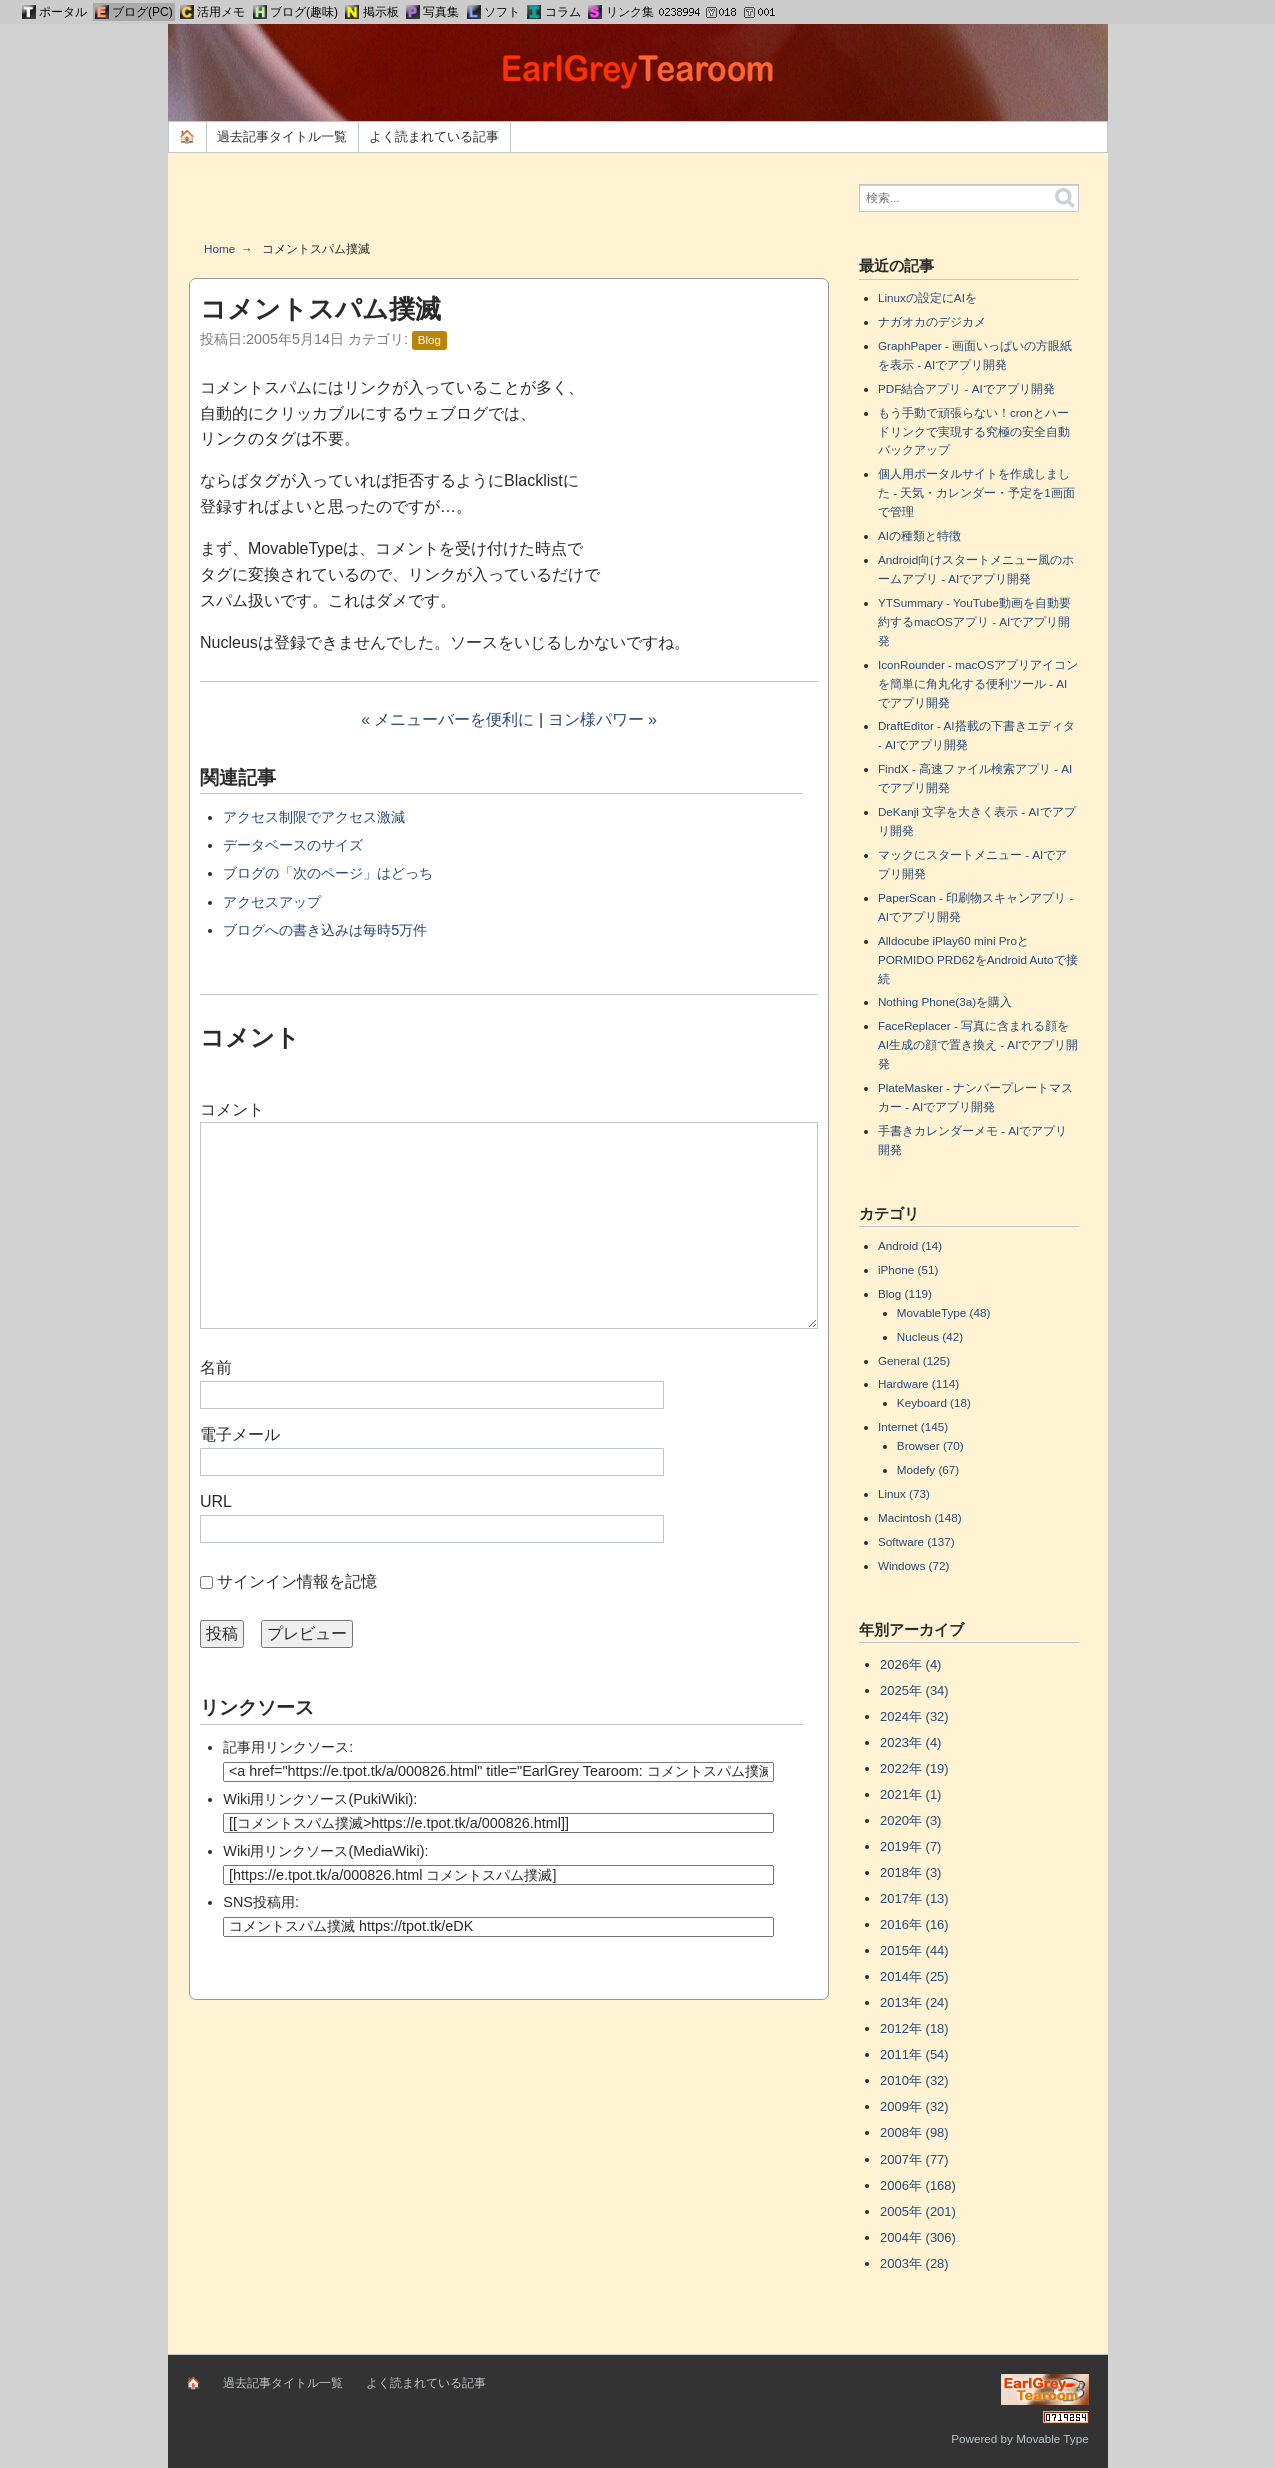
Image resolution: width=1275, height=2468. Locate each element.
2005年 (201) (918, 2211)
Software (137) (916, 1541)
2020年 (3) (910, 1820)
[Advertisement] (509, 204)
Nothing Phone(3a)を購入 (945, 1001)
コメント (232, 1109)
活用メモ (221, 12)
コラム (563, 12)
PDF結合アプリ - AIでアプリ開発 (966, 388)
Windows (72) (913, 1565)
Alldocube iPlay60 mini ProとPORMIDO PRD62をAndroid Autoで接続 (978, 959)
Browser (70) (930, 1445)
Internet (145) (913, 1426)
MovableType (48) (944, 1312)
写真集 (441, 12)
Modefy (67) (928, 1469)
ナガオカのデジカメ (932, 321)
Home (219, 248)
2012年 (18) (914, 2028)
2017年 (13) (914, 1898)
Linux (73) (904, 1493)
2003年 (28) (914, 2263)
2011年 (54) (914, 2054)
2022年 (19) (914, 1768)
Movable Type (1052, 2438)
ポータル (63, 12)
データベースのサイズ (293, 845)
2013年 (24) (914, 2002)
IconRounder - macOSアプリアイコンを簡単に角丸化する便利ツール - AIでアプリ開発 (978, 683)
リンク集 (630, 12)
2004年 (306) (918, 2237)
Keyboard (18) (934, 1402)
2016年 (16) (914, 1924)
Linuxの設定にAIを (927, 297)
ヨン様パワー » (602, 719)
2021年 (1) (910, 1794)
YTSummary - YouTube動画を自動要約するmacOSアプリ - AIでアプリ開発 (974, 621)
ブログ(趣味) (304, 12)
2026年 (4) (910, 1664)
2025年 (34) (914, 1690)
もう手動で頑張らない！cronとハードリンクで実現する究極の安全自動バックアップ (974, 431)
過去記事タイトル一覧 (282, 136)
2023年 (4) (910, 1742)
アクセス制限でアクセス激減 (314, 817)
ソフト (502, 12)
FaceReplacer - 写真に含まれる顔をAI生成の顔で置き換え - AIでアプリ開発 (978, 1044)
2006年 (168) (918, 2185)
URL (216, 1501)
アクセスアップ (272, 902)
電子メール (240, 1434)
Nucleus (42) (930, 1336)
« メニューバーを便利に (447, 719)
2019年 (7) (910, 1846)
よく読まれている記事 (434, 136)
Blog (429, 340)
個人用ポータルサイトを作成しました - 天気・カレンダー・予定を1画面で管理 (976, 492)
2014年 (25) (914, 1976)
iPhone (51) (908, 1269)
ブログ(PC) (142, 12)
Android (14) (910, 1245)
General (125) (914, 1360)
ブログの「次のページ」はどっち (328, 873)
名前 (216, 1367)
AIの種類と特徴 (919, 535)
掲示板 (381, 12)
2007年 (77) (914, 2159)
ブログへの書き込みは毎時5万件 (325, 930)
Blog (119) (905, 1293)
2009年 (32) (914, 2106)
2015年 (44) (914, 1950)
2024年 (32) (914, 1716)
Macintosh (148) (920, 1517)
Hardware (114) (918, 1383)
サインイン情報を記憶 (297, 1581)
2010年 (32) (914, 2080)
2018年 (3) (910, 1872)
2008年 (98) (914, 2132)
